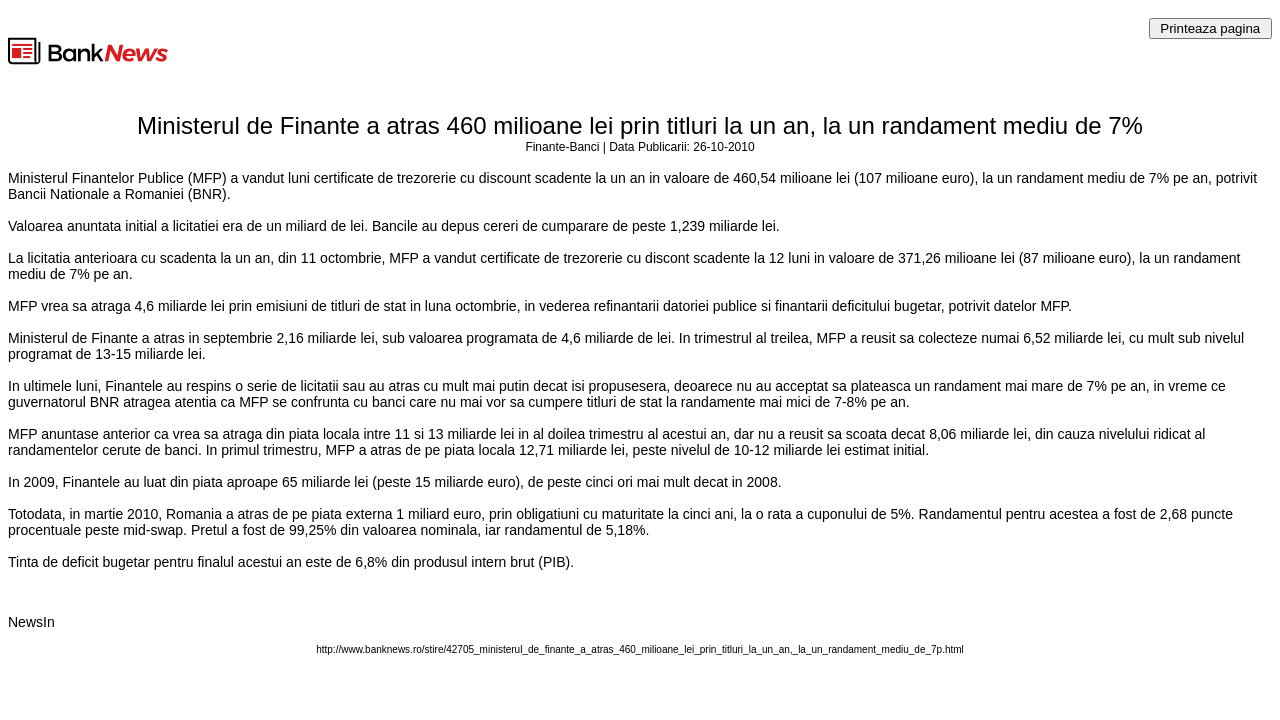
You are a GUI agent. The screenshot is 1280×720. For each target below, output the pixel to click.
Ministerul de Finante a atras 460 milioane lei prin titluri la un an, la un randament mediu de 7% (640, 125)
